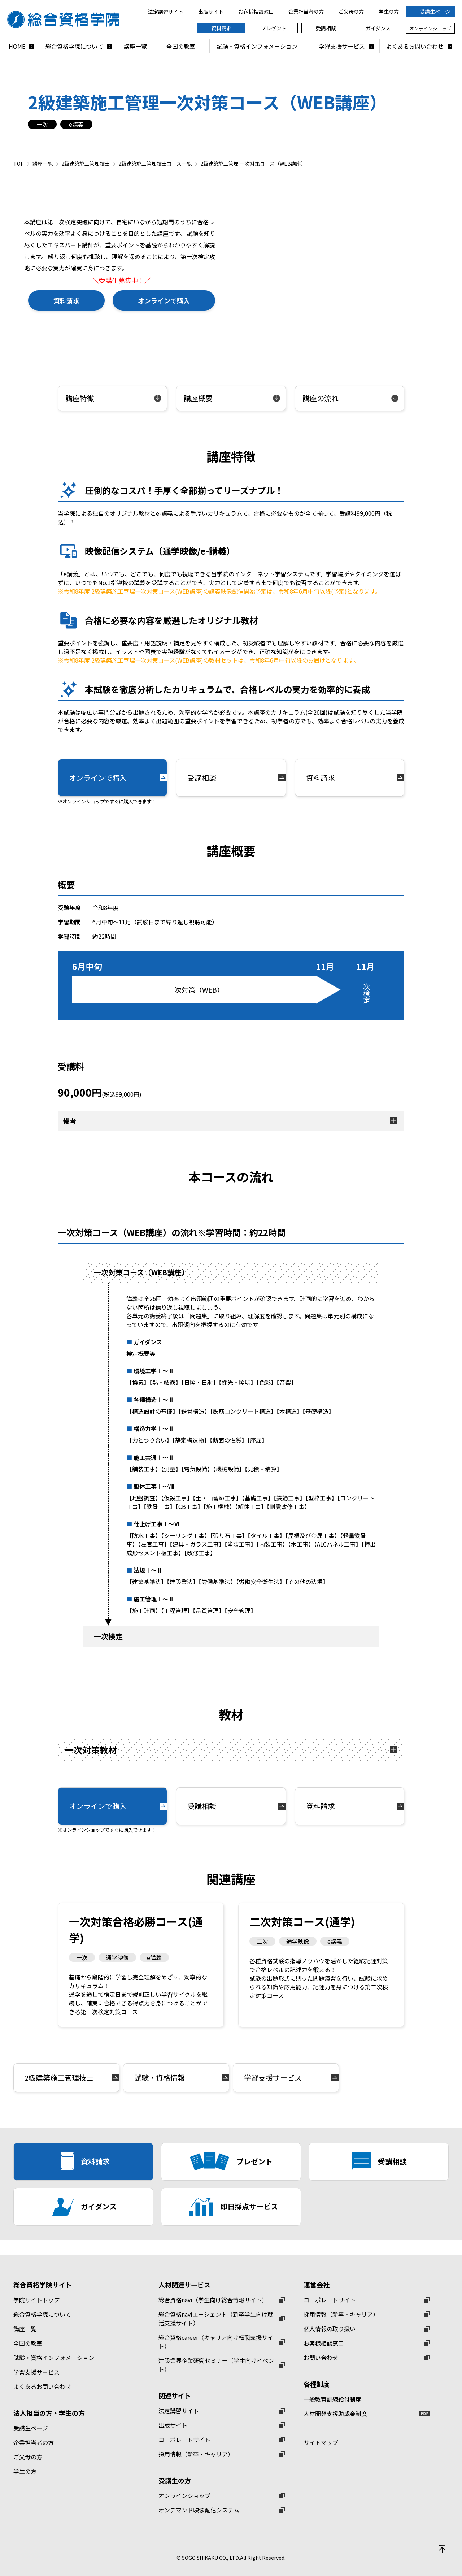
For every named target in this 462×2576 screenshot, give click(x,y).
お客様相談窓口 (324, 2343)
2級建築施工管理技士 (85, 163)
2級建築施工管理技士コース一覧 (155, 163)
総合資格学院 (67, 19)
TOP (18, 163)
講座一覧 (42, 163)
